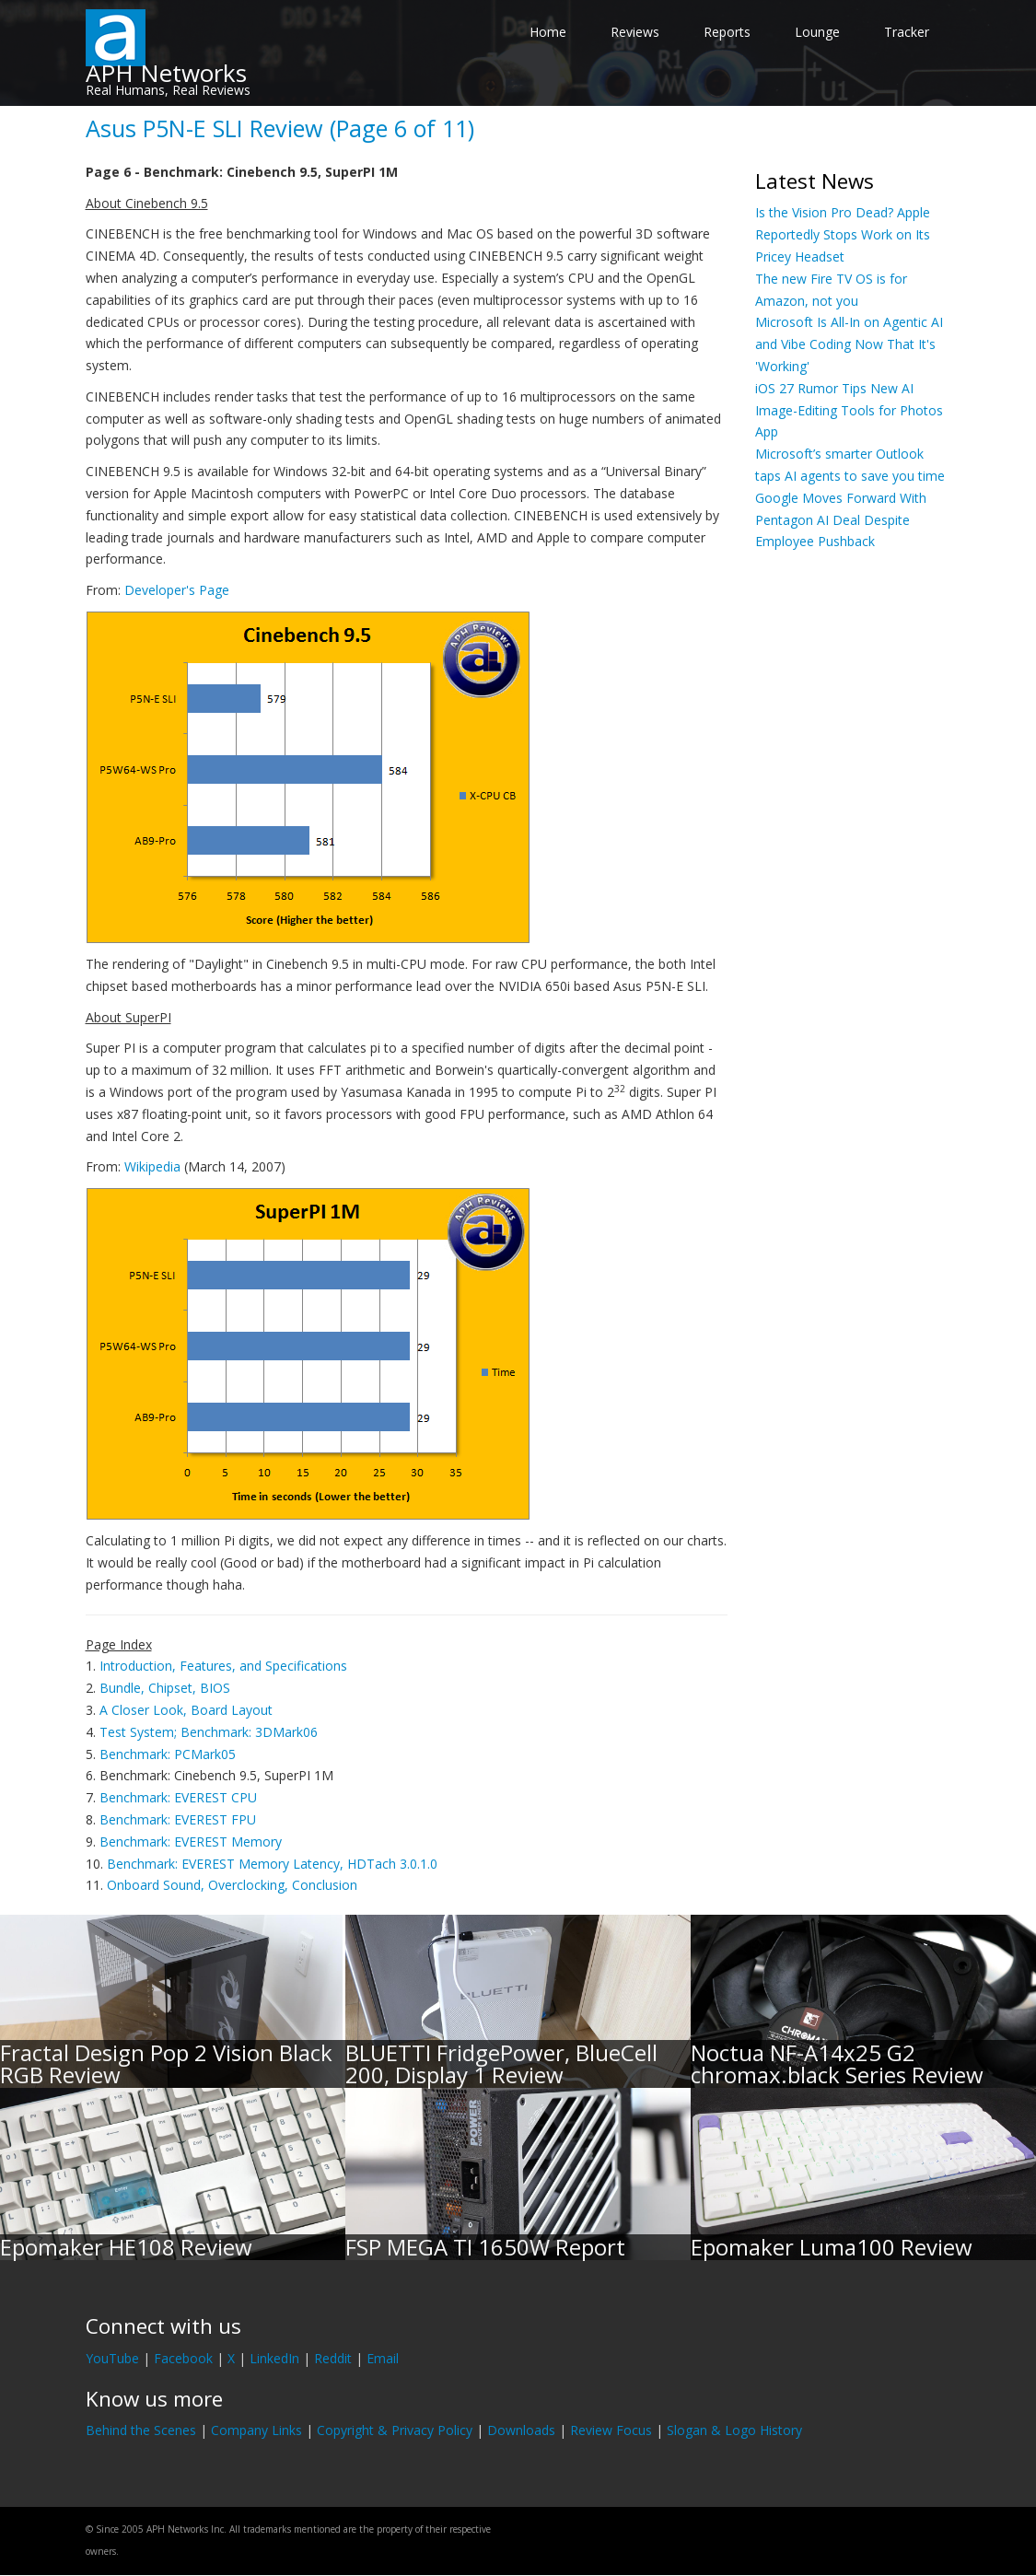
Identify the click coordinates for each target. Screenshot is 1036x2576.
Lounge (817, 32)
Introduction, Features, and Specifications (223, 1665)
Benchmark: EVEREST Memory (190, 1841)
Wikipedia (152, 1166)
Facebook (183, 2358)
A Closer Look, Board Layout (186, 1710)
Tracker (906, 32)
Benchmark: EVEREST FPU (177, 1819)
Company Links (256, 2430)
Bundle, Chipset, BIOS (164, 1687)
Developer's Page (176, 590)
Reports (727, 32)
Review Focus (611, 2430)
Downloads (521, 2430)
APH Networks (166, 72)
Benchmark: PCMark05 (167, 1754)
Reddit (333, 2358)
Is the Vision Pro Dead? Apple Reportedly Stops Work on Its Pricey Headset (842, 234)
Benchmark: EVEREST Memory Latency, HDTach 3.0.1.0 (272, 1863)
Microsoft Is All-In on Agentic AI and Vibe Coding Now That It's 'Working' (849, 344)
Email (383, 2358)
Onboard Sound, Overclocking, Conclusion (232, 1885)
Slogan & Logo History (734, 2430)
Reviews (635, 32)
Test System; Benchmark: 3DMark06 (208, 1732)
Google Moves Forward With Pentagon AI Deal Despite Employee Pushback (840, 520)
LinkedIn (274, 2358)
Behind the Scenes (141, 2430)
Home (548, 32)
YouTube (112, 2358)
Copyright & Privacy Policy (394, 2430)
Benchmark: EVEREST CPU (178, 1797)
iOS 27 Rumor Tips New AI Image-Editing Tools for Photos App (849, 410)
